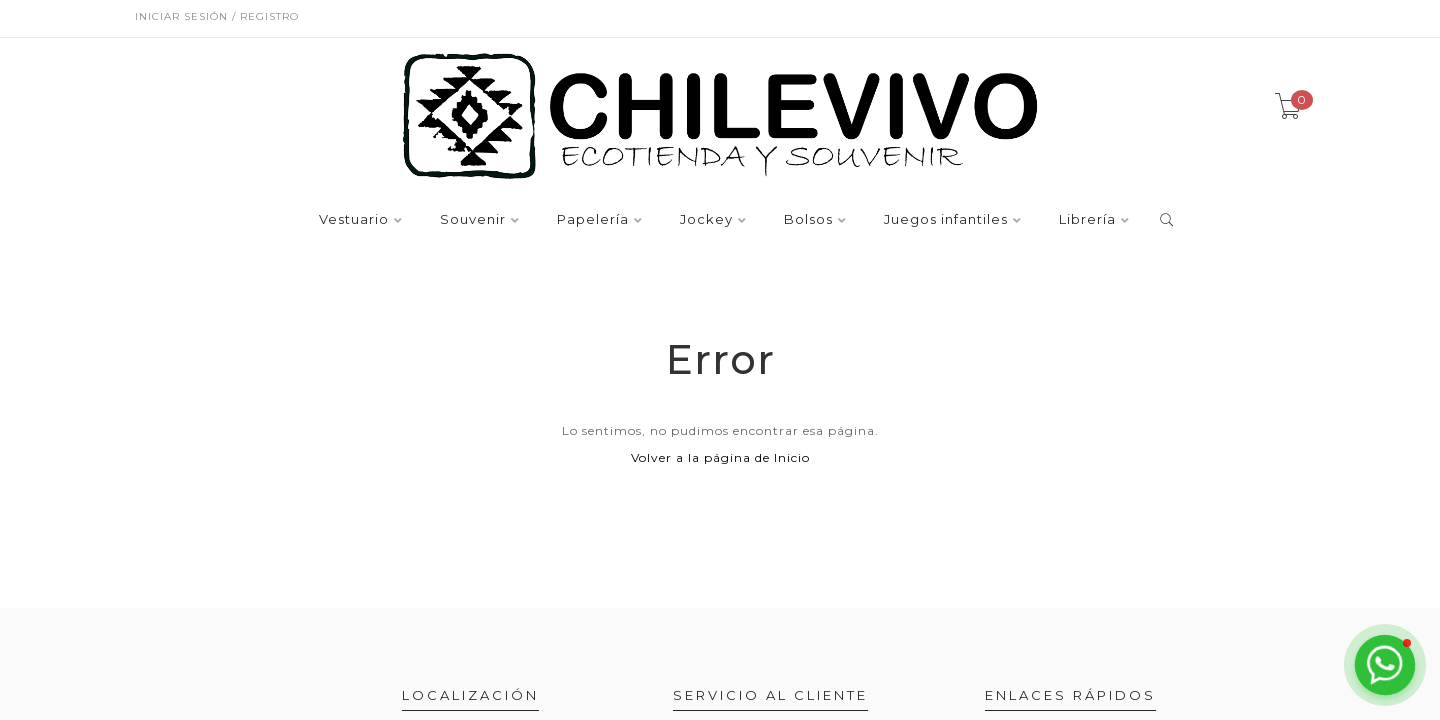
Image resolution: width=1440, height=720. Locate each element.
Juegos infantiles (946, 220)
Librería (1087, 220)
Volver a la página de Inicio (720, 457)
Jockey (706, 220)
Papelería (593, 220)
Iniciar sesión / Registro (217, 16)
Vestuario (354, 220)
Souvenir (473, 220)
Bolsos (808, 220)
